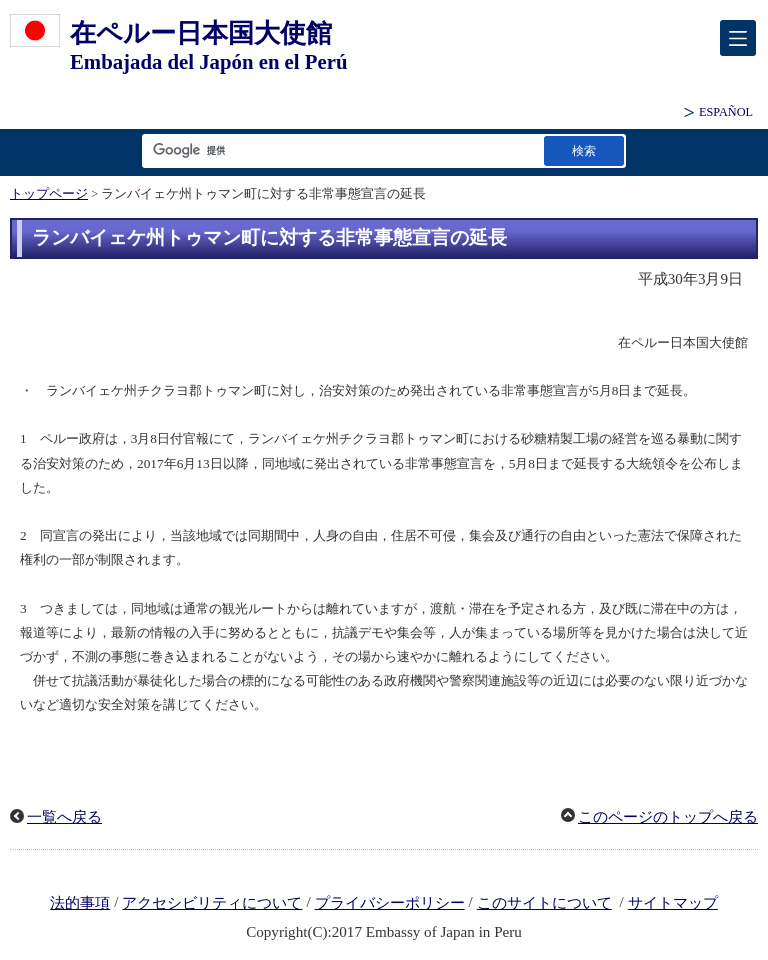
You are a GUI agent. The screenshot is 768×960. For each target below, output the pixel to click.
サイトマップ (673, 903)
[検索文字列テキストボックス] (339, 150)
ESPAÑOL (726, 112)
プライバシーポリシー (390, 903)
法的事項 (80, 903)
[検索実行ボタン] (584, 150)
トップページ (49, 194)
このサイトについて (544, 903)
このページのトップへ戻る (668, 817)
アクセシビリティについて (212, 903)
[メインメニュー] (738, 38)
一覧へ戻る (64, 817)
